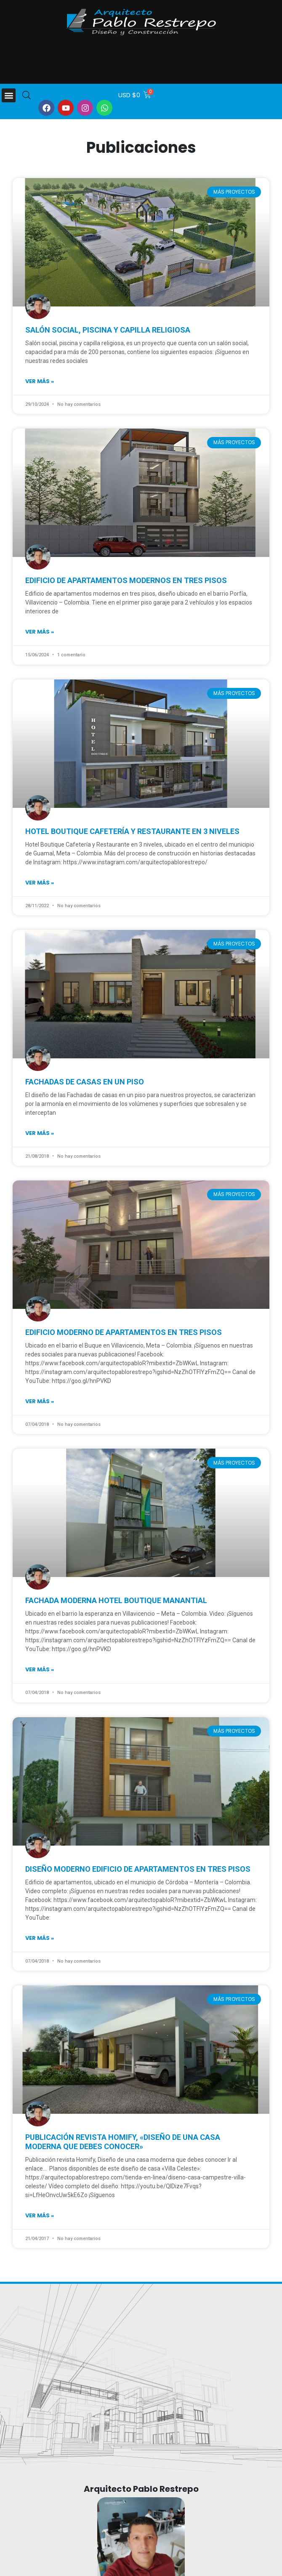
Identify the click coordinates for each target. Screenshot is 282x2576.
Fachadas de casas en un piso (84, 1081)
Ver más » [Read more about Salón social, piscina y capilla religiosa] (39, 381)
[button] (9, 95)
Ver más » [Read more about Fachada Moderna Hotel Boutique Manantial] (39, 1669)
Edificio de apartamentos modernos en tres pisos (126, 580)
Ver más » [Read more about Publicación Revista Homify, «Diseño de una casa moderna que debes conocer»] (39, 2215)
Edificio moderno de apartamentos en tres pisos (123, 1332)
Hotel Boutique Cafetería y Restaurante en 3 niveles (132, 831)
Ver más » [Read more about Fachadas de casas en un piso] (39, 1133)
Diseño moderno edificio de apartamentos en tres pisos (137, 1869)
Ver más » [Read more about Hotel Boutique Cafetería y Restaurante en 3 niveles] (39, 883)
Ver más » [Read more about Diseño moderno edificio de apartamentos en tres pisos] (39, 1938)
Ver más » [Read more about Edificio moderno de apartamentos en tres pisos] (39, 1401)
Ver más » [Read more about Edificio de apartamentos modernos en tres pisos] (39, 632)
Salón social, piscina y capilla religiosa (107, 329)
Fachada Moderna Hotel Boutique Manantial (116, 1600)
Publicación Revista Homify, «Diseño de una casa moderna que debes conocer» (122, 2142)
